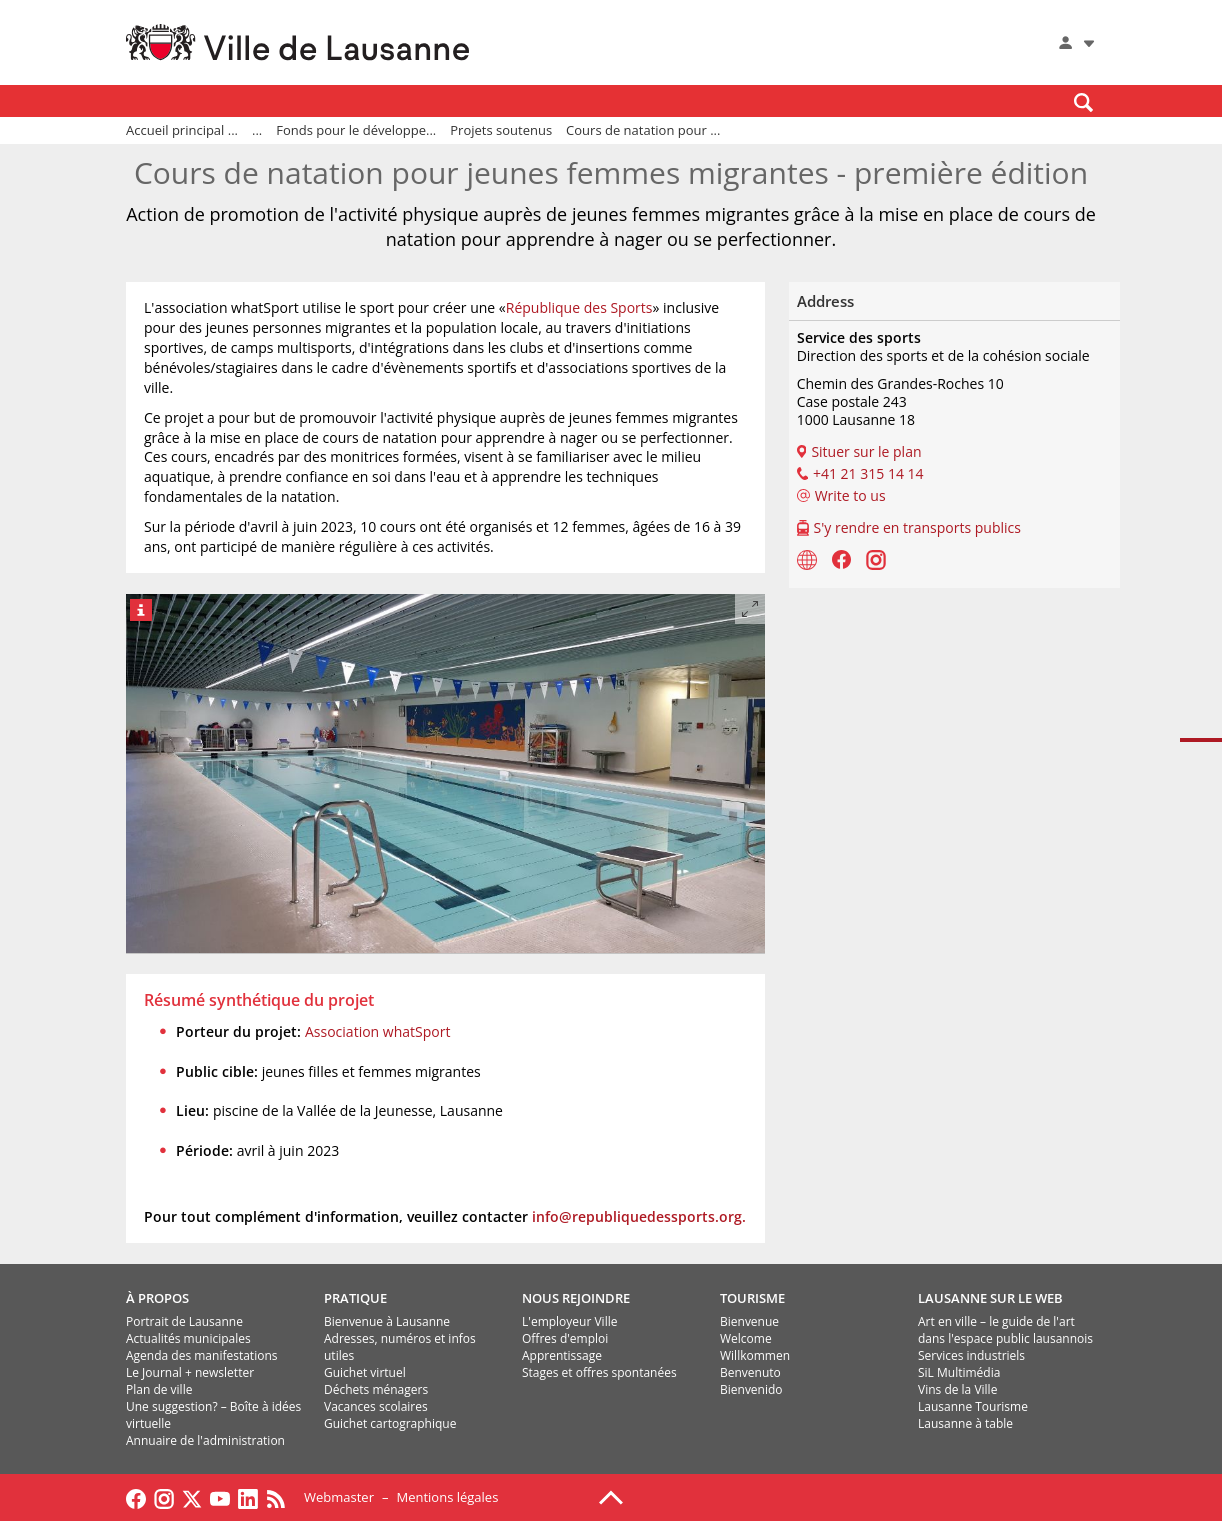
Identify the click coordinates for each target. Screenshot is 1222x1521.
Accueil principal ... (182, 130)
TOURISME (752, 1298)
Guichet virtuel (365, 1372)
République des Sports (579, 307)
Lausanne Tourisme (973, 1406)
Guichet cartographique (390, 1423)
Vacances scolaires (376, 1406)
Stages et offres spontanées (599, 1372)
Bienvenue (749, 1321)
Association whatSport (377, 1031)
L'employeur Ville (569, 1321)
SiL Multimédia (959, 1372)
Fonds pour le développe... (356, 130)
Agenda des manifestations (201, 1355)
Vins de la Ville (957, 1389)
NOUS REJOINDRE (576, 1298)
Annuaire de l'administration (205, 1440)
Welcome (746, 1338)
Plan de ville (159, 1389)
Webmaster (339, 1497)
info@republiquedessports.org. (639, 1216)
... (257, 130)
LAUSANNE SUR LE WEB (990, 1298)
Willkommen (755, 1355)
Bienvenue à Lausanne (387, 1321)
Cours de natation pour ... (643, 130)
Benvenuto (750, 1372)
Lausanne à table (965, 1423)
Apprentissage (562, 1355)
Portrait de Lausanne (184, 1321)
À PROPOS (157, 1298)
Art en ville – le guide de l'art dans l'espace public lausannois (1005, 1330)
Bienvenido (751, 1389)
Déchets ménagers (376, 1389)
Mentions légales (447, 1497)
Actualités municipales (188, 1338)
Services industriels (971, 1355)
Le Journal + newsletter (190, 1372)
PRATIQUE (355, 1298)
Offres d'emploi (565, 1338)
